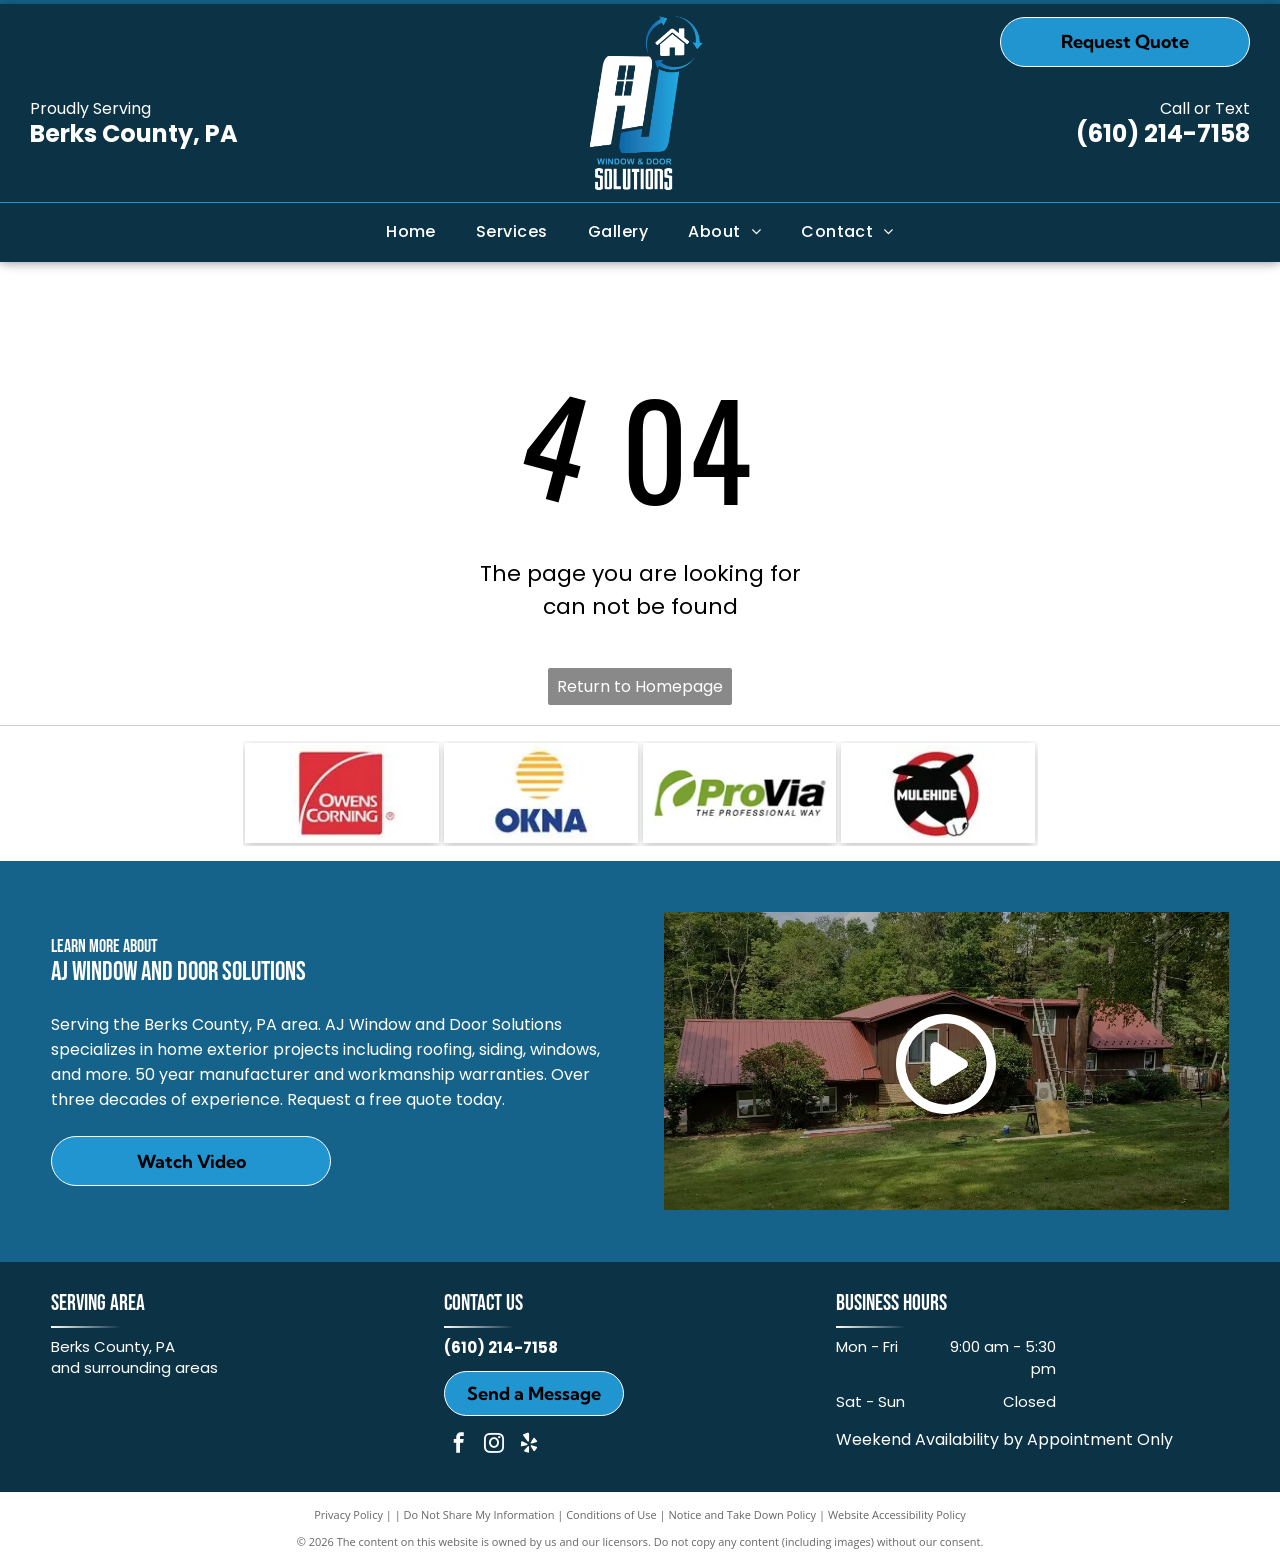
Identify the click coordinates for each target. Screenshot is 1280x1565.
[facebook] (459, 1445)
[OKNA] (541, 793)
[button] (512, 232)
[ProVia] (740, 793)
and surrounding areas (134, 1367)
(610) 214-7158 (1163, 133)
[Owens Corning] (342, 793)
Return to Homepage (640, 686)
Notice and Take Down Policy (743, 1514)
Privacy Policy (348, 1514)
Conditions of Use (611, 1514)
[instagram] (494, 1445)
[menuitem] (411, 232)
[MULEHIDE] (938, 793)
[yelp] (529, 1445)
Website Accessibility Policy (897, 1514)
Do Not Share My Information (479, 1514)
